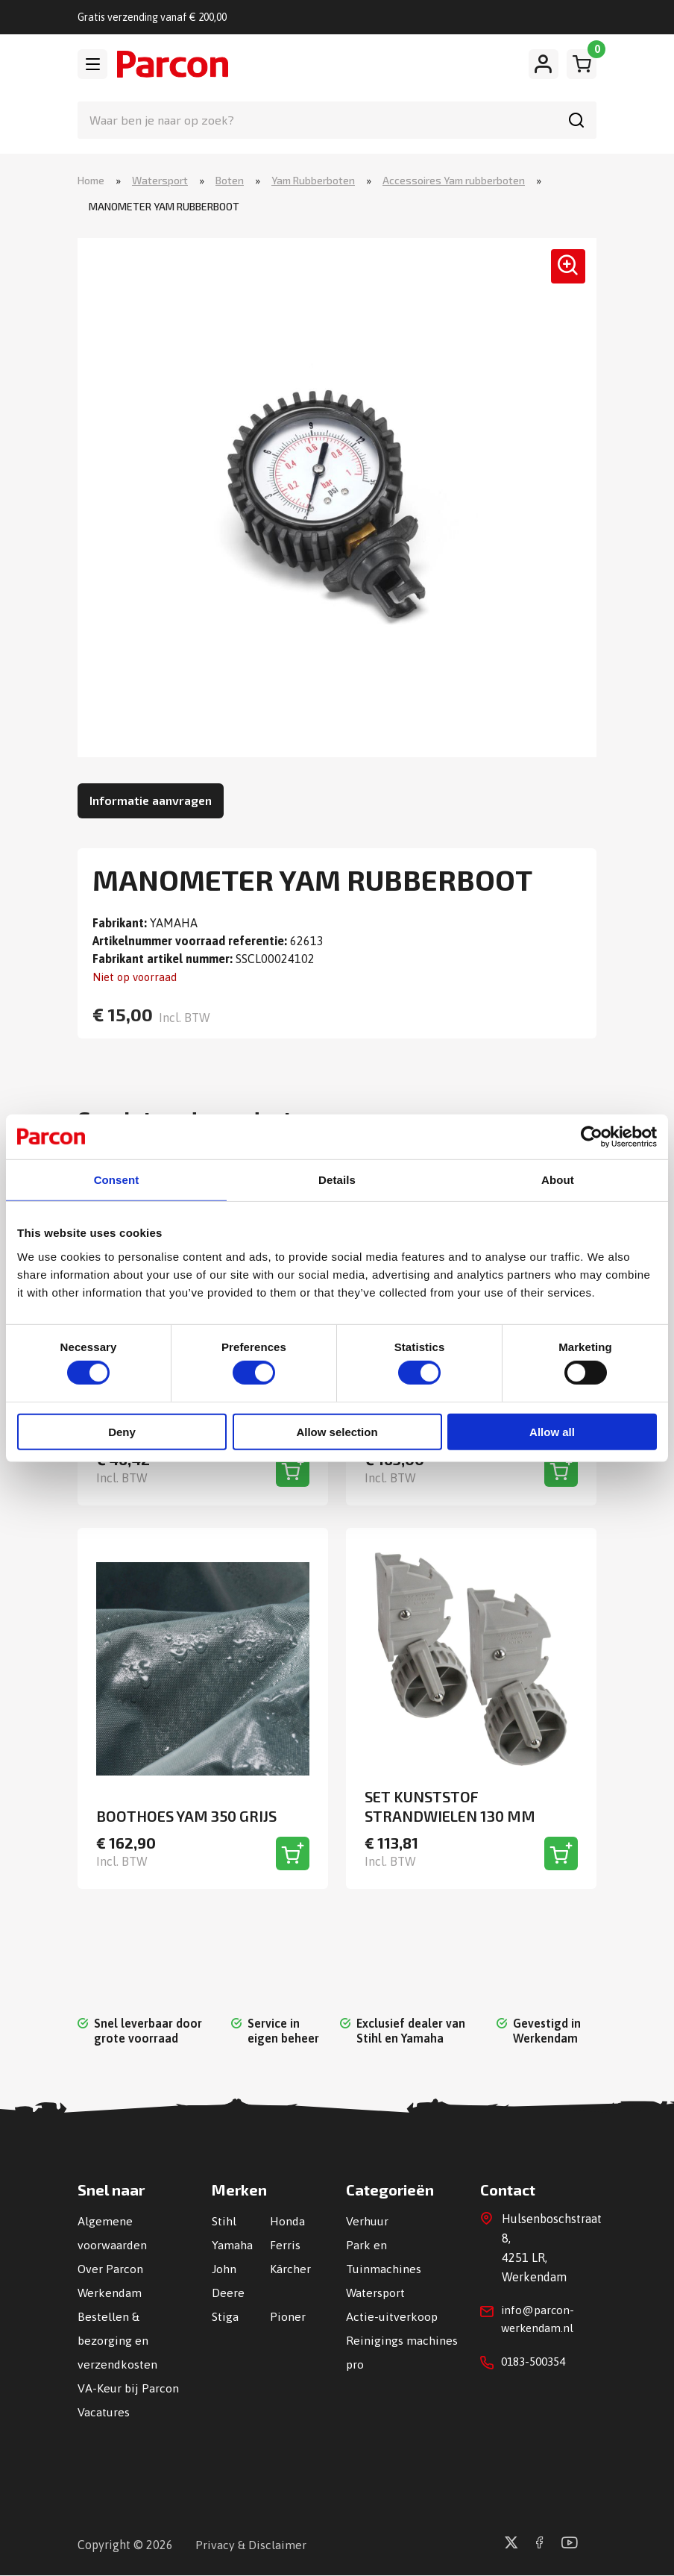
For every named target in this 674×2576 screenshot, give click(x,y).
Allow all (552, 1432)
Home (91, 181)
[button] (563, 272)
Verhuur (367, 2221)
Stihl (224, 2221)
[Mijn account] (543, 64)
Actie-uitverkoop (392, 2317)
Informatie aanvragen (150, 801)
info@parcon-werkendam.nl (539, 2321)
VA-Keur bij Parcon (128, 2388)
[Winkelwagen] (581, 64)
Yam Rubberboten (313, 181)
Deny (122, 1432)
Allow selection (336, 1432)
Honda (287, 2221)
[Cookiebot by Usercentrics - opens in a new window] (591, 1136)
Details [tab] (337, 1179)
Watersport (160, 181)
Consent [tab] (116, 1179)
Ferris (285, 2245)
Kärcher (290, 2269)
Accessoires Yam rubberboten (453, 181)
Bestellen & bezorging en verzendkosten (117, 2341)
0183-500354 (537, 2365)
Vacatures (104, 2412)
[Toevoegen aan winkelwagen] (292, 1471)
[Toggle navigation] (92, 64)
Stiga (225, 2317)
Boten (229, 181)
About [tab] (557, 1179)
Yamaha (232, 2245)
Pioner (288, 2317)
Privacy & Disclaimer (250, 2545)
